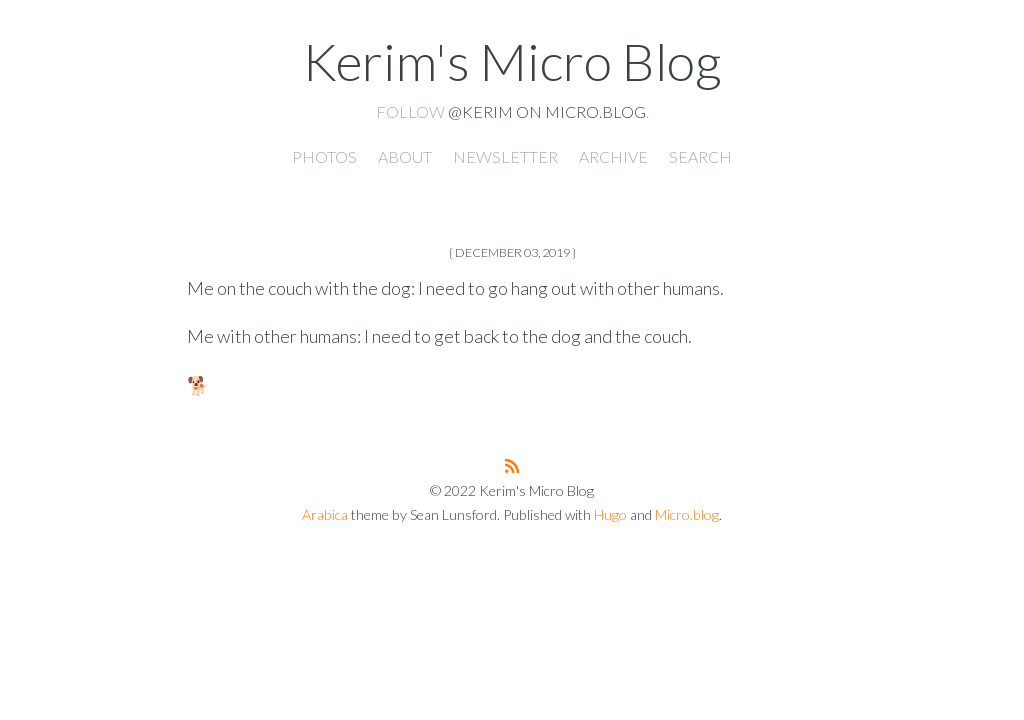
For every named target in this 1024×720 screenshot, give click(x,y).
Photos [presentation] (324, 156)
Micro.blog (687, 514)
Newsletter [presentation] (505, 156)
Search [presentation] (700, 156)
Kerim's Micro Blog (512, 61)
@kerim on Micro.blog (547, 111)
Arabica (325, 514)
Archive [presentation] (613, 156)
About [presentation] (405, 156)
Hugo (610, 514)
